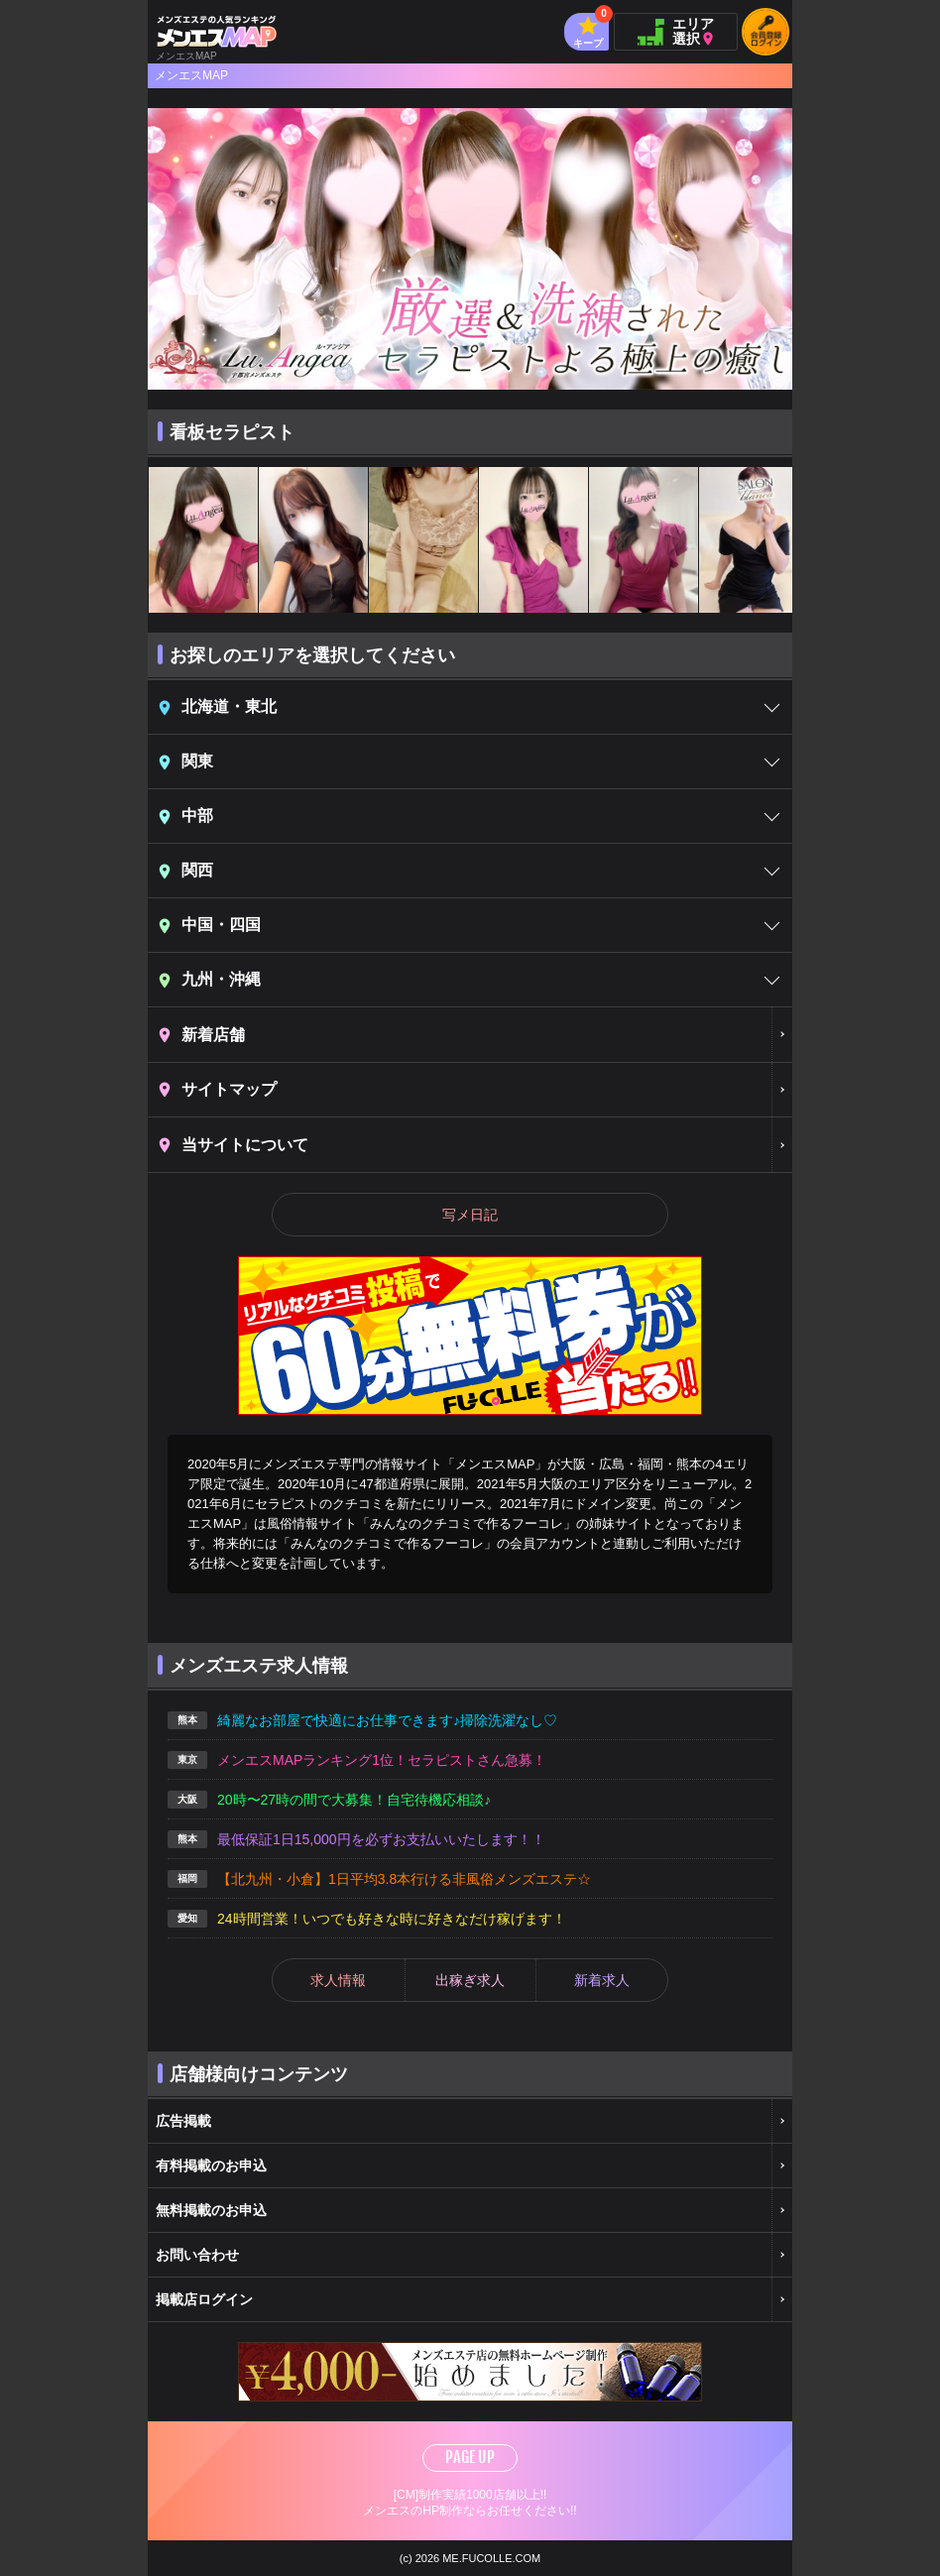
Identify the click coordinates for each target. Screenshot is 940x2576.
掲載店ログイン (204, 2299)
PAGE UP (470, 2457)
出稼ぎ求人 (470, 1980)
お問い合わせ (197, 2255)
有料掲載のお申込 (211, 2165)
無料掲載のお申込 (211, 2210)
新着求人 (602, 1980)
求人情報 (338, 1980)
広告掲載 (183, 2121)
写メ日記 (470, 1215)
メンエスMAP (191, 75)
